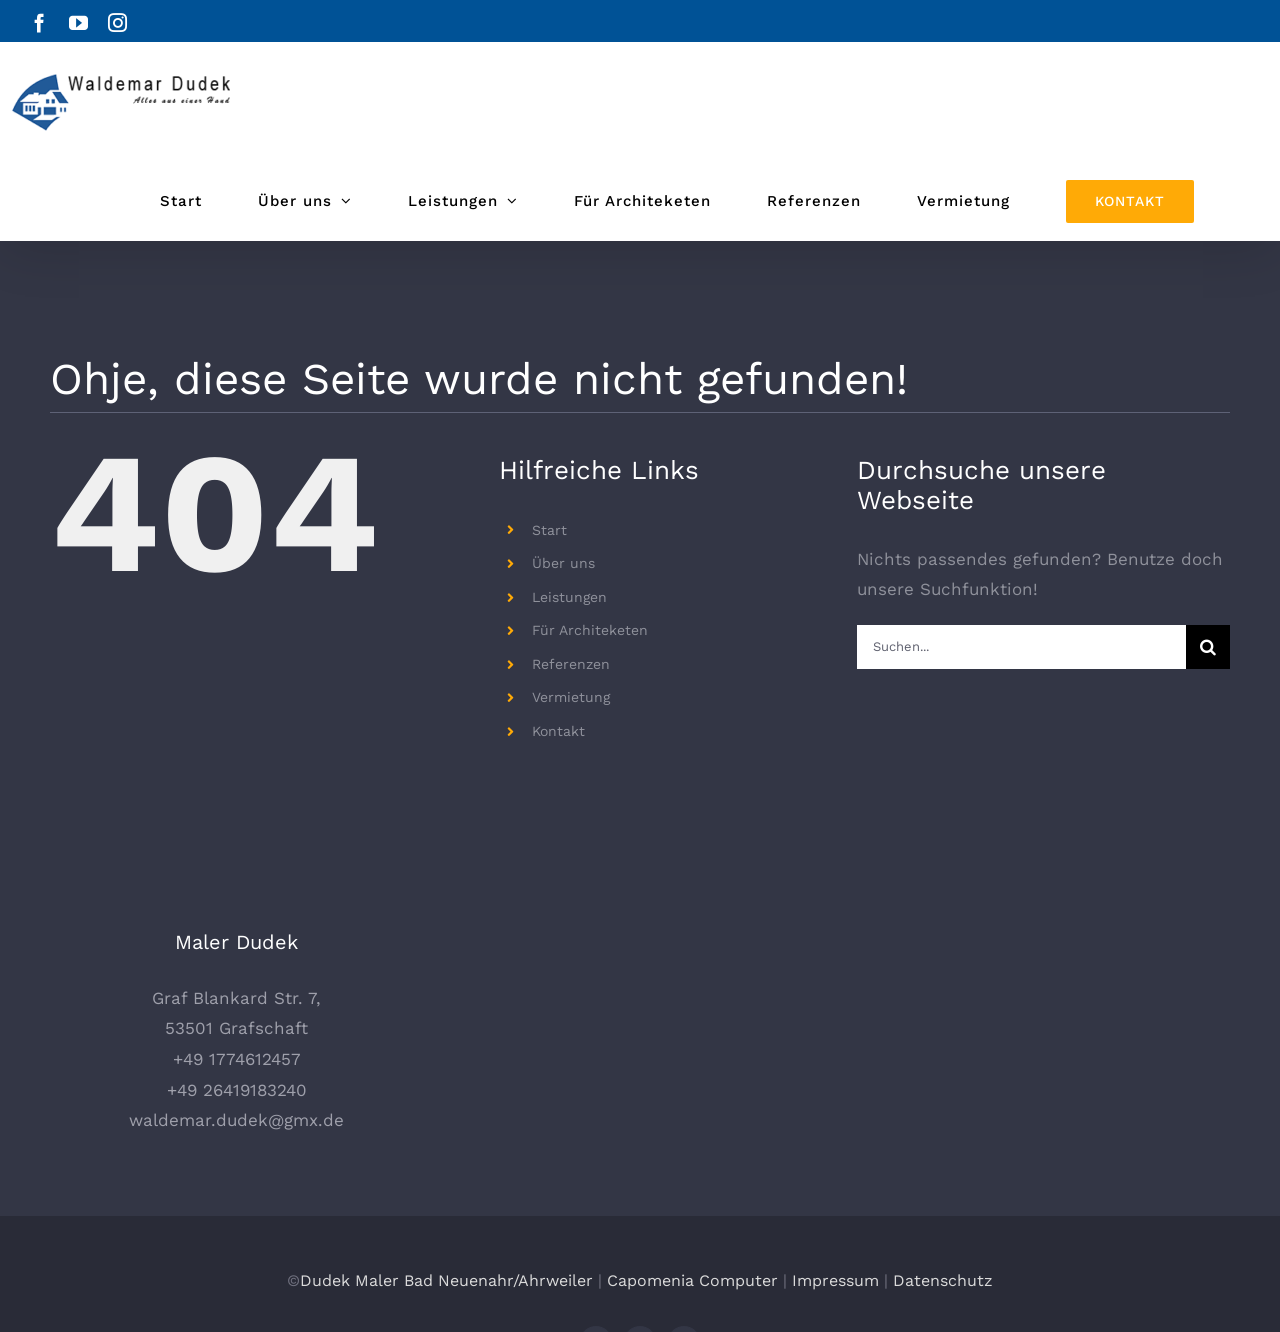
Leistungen (569, 597)
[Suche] (1208, 647)
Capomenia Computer (692, 1191)
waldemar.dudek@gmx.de (236, 1032)
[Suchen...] (1021, 647)
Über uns (563, 563)
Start (549, 530)
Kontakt (558, 731)
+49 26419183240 (237, 1001)
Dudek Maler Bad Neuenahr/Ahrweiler (446, 1191)
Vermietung (571, 697)
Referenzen (571, 664)
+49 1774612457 (237, 971)
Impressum (835, 1191)
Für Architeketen (590, 630)
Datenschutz (943, 1191)
